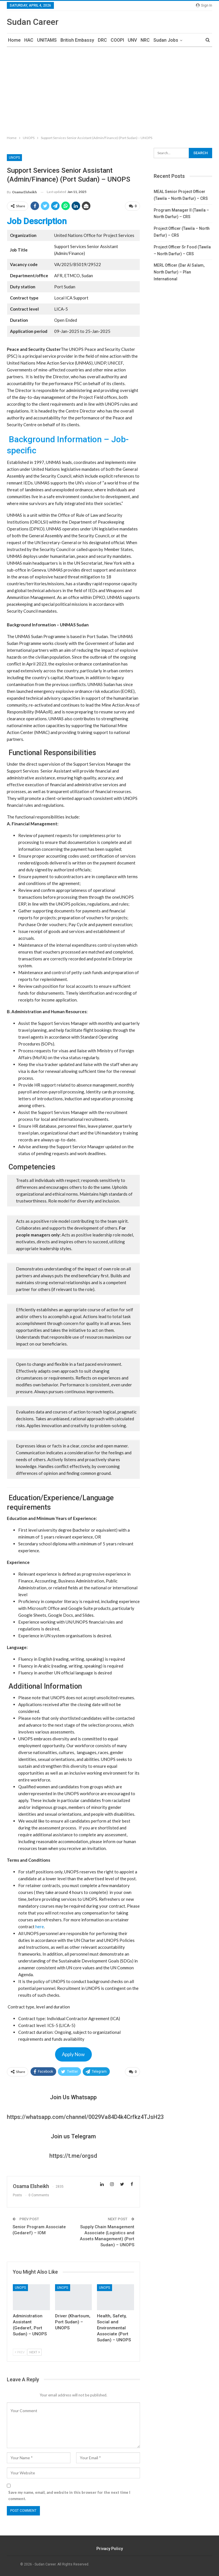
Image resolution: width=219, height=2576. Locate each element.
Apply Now (73, 2054)
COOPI (117, 40)
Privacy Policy (109, 2548)
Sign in (204, 5)
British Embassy (77, 40)
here (39, 1926)
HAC (28, 40)
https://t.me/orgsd (73, 2155)
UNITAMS (47, 40)
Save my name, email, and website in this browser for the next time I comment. (69, 2495)
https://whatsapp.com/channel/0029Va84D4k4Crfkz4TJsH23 (85, 2117)
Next (34, 2352)
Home (14, 40)
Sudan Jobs (165, 40)
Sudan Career (32, 22)
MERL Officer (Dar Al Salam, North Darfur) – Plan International (179, 272)
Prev (20, 2352)
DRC (102, 40)
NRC (145, 40)
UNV (132, 40)
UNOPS (14, 158)
